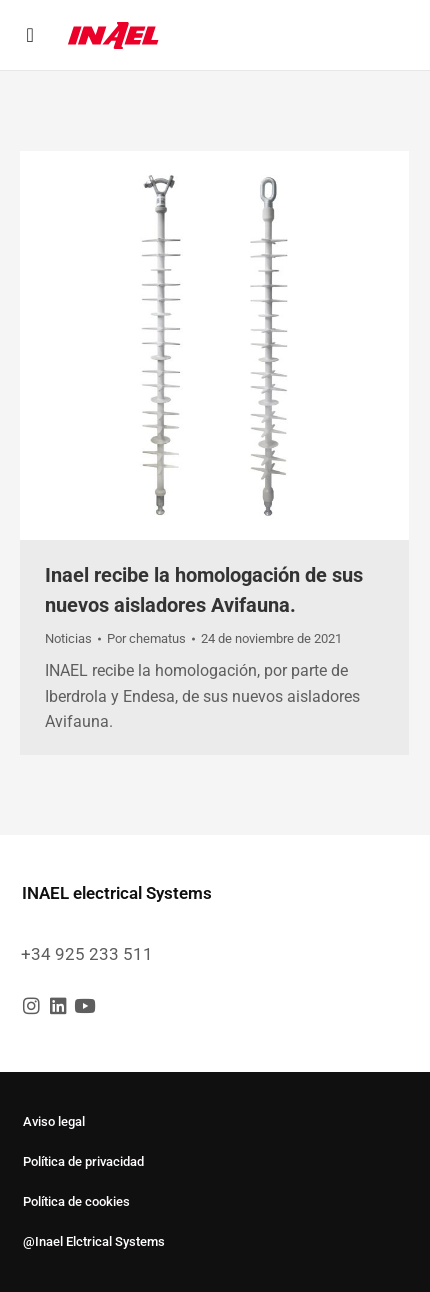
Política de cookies (76, 1201)
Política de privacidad (83, 1161)
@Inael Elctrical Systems (94, 1241)
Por (146, 638)
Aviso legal (54, 1121)
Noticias (68, 638)
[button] (30, 35)
